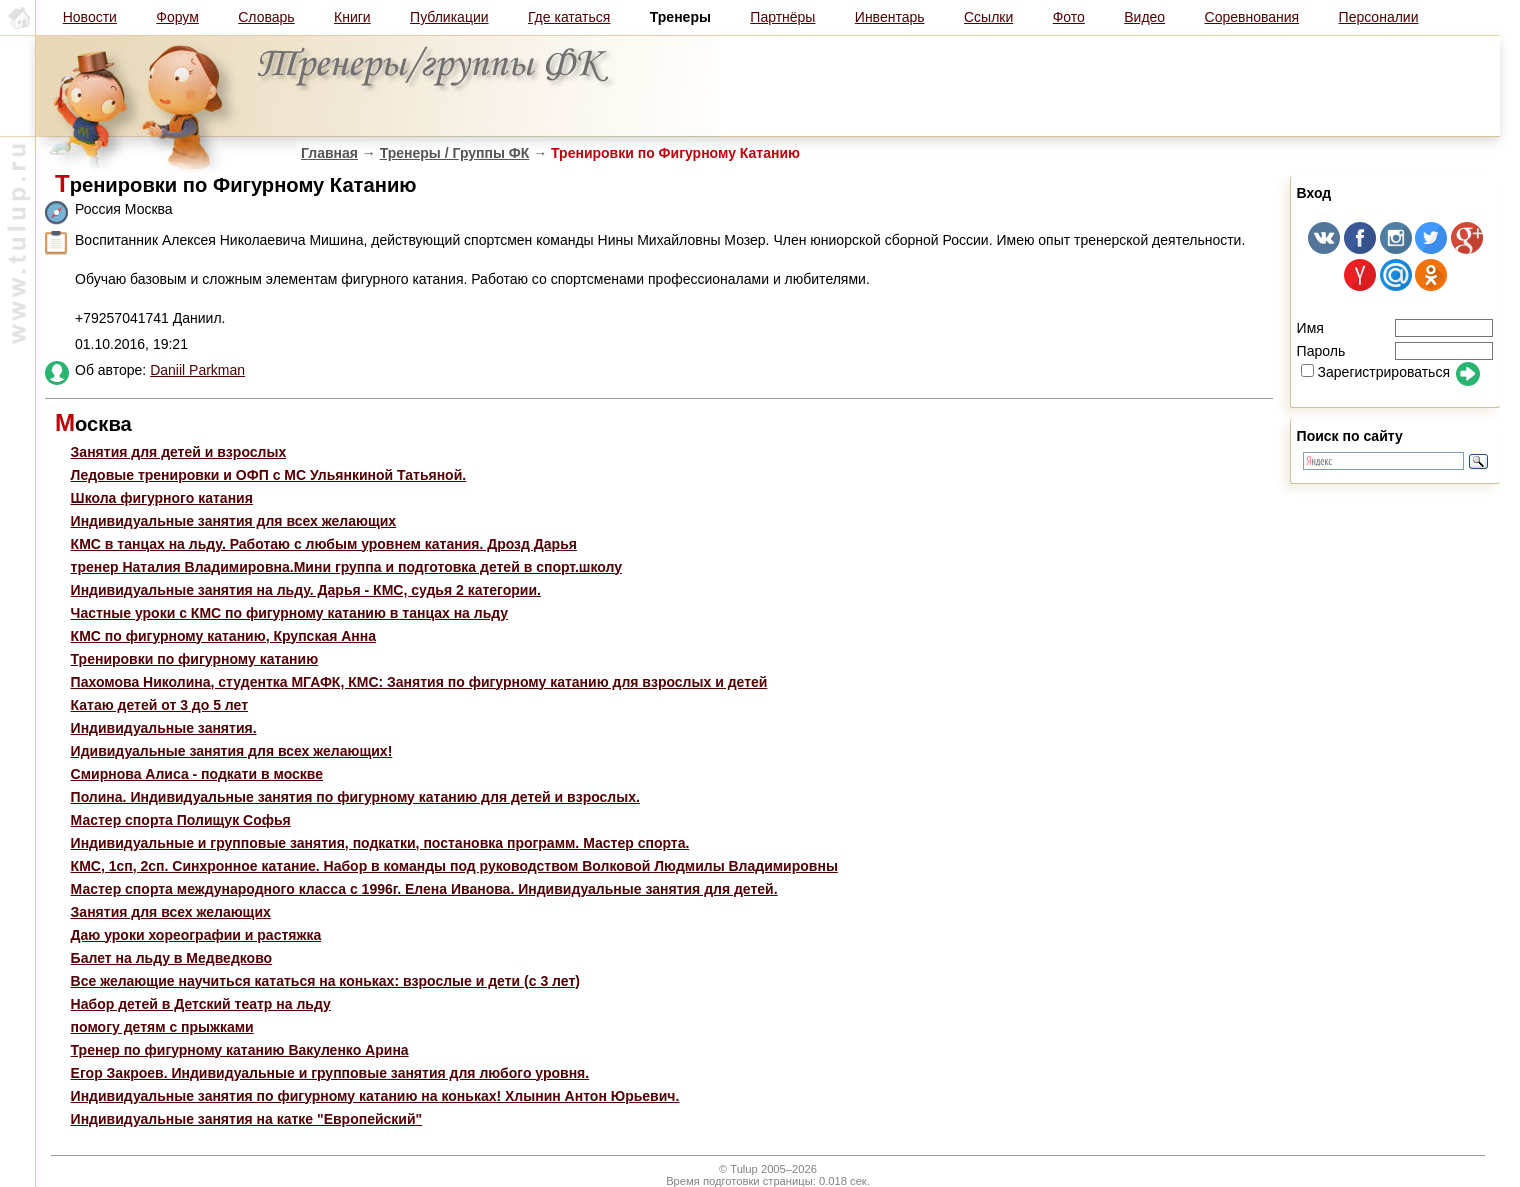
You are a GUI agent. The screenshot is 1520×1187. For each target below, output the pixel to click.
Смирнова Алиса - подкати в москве (197, 774)
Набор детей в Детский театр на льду (201, 1004)
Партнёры (782, 17)
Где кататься (569, 17)
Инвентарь (890, 17)
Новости (90, 17)
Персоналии (1379, 17)
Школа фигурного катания (162, 498)
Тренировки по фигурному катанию (195, 659)
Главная (329, 153)
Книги (352, 17)
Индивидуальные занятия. (164, 728)
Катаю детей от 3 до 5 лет (159, 705)
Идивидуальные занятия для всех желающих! (232, 751)
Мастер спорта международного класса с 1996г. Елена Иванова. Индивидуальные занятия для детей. (424, 889)
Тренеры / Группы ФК (455, 153)
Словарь (266, 17)
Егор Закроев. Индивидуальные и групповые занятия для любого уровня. (330, 1073)
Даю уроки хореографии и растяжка (196, 935)
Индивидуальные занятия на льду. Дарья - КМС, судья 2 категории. (306, 590)
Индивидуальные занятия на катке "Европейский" (247, 1119)
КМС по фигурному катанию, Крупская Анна (223, 636)
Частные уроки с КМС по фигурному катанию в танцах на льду (290, 613)
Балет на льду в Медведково (172, 958)
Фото (1069, 17)
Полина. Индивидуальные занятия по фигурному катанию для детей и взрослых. (355, 797)
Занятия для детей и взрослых (179, 452)
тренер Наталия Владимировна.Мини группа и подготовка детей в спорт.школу (346, 567)
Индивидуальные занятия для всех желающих (234, 521)
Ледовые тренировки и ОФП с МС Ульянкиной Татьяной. (269, 475)
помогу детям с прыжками (162, 1027)
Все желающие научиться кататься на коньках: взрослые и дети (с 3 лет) (325, 981)
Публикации (449, 17)
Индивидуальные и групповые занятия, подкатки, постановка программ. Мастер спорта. (380, 843)
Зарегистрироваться (1375, 372)
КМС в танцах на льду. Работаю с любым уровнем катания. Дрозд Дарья (324, 544)
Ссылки (988, 17)
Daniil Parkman (197, 370)
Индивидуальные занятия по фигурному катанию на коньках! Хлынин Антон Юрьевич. (375, 1096)
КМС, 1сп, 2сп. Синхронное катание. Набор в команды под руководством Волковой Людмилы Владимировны (454, 866)
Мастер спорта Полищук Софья (181, 820)
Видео (1144, 17)
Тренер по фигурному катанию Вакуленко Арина (240, 1050)
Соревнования (1252, 17)
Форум (177, 17)
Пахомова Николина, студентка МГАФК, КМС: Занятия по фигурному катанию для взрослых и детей (419, 682)
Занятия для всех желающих (171, 912)
